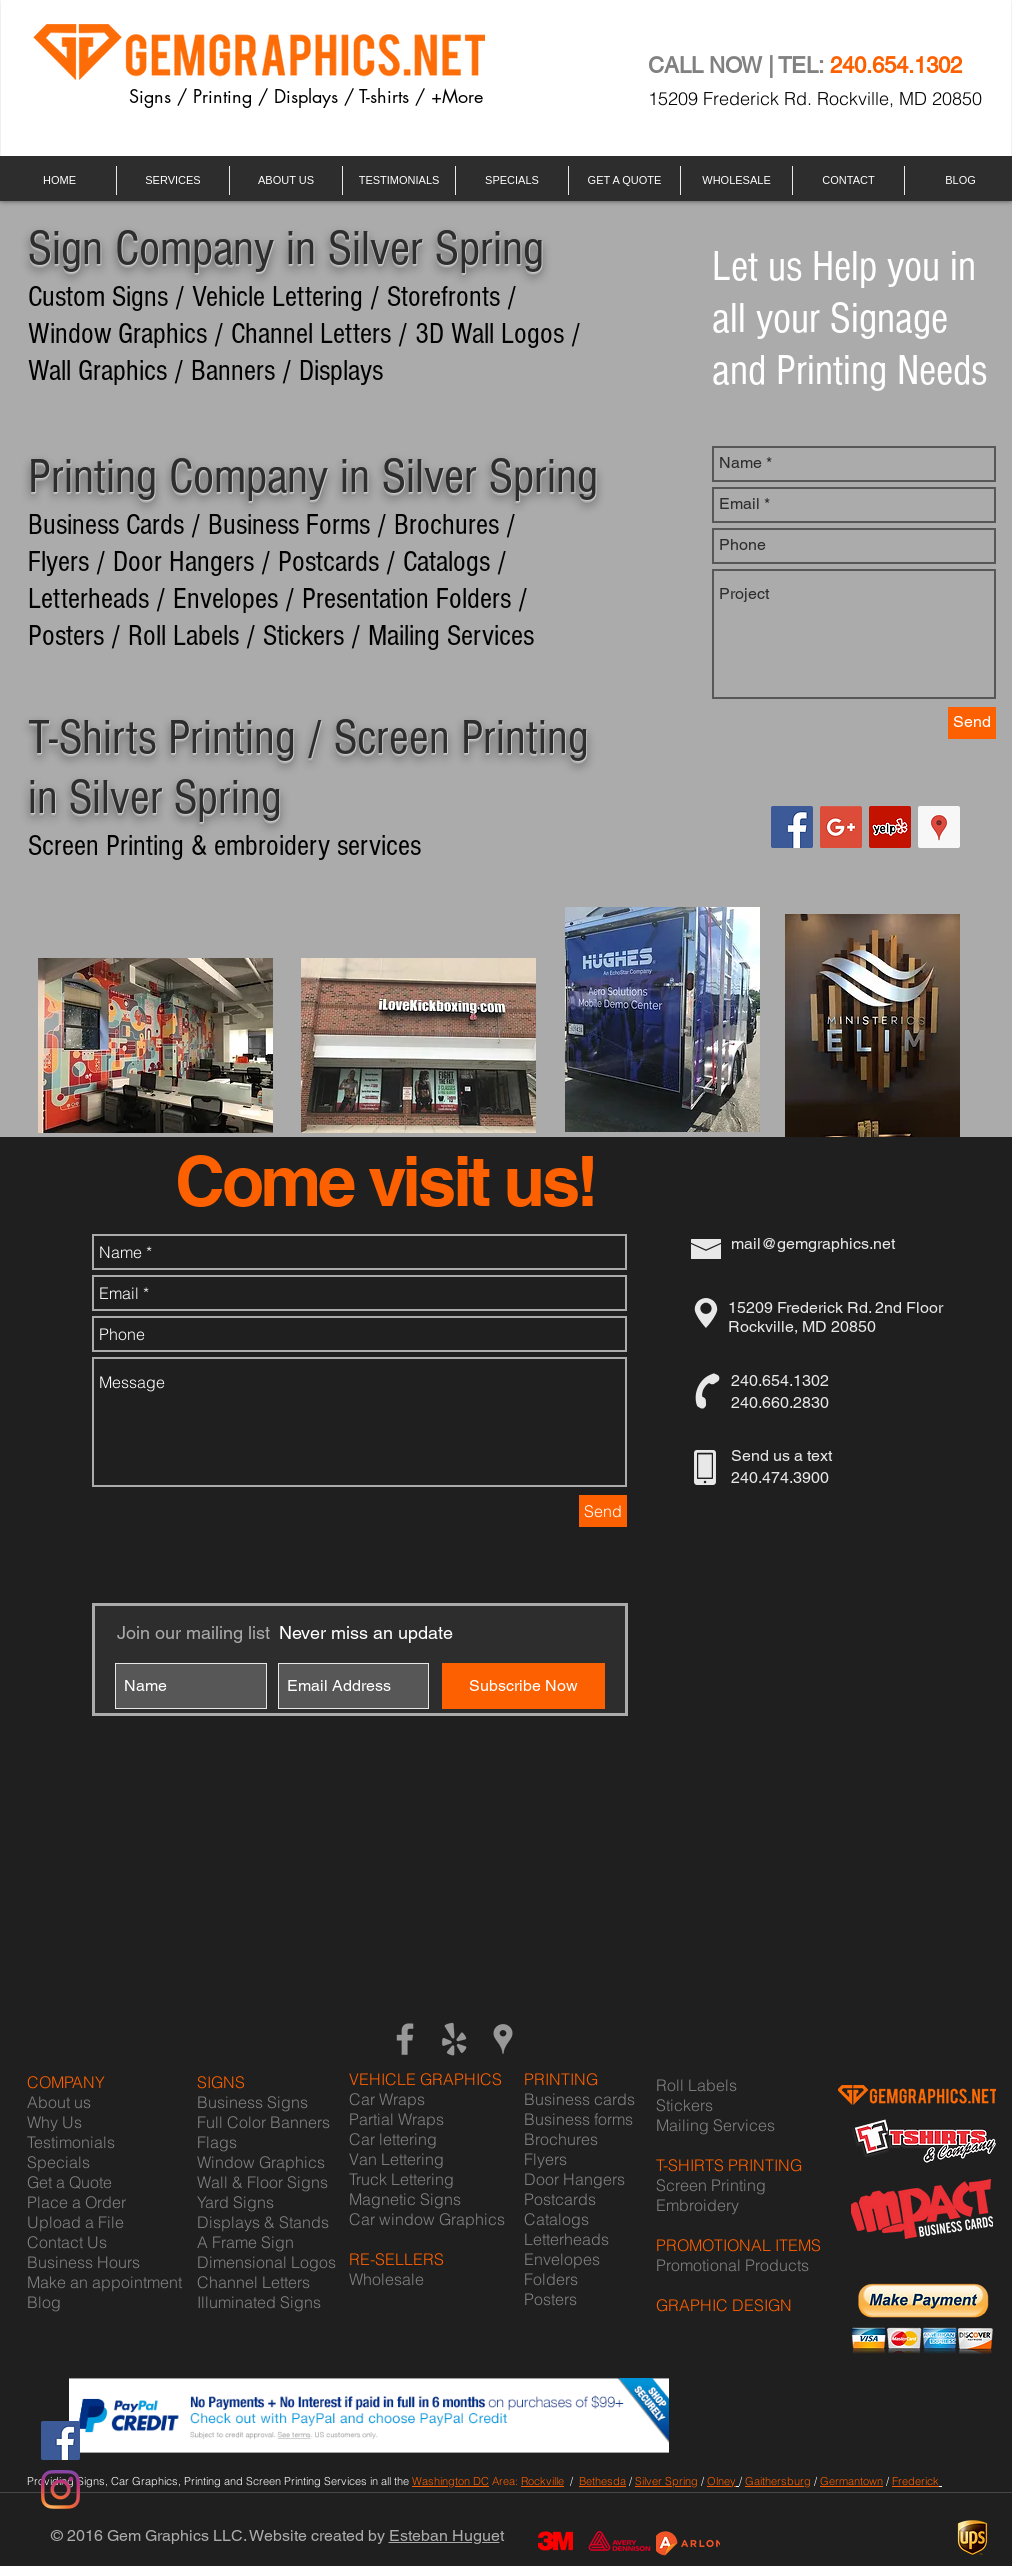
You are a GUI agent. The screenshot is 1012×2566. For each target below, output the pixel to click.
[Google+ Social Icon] (841, 827)
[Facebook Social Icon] (792, 827)
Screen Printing (711, 2185)
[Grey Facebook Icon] (405, 2039)
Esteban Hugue (444, 2535)
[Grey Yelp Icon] (454, 2039)
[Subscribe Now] (523, 1686)
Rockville (542, 2481)
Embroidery (697, 2205)
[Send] (972, 723)
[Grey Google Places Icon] (503, 2039)
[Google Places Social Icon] (939, 827)
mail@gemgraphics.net (813, 1243)
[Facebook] (60, 2440)
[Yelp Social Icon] (890, 827)
